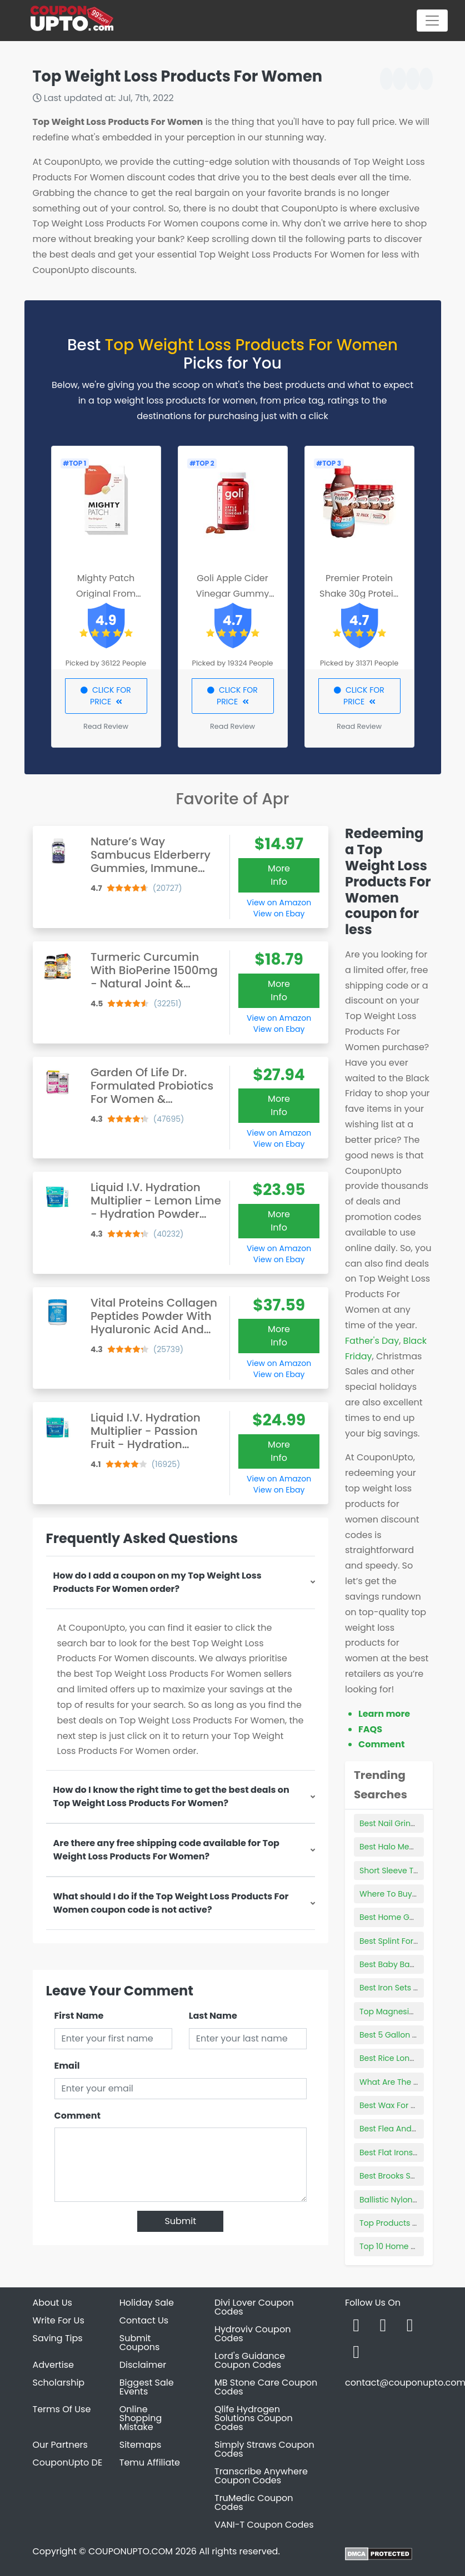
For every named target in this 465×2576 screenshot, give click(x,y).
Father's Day (372, 1340)
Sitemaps (140, 2444)
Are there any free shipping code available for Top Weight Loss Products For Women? (166, 1850)
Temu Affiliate (149, 2462)
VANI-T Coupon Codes (264, 2524)
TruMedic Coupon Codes (253, 2502)
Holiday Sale (146, 2302)
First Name (79, 2015)
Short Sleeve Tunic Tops (405, 1870)
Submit (180, 2221)
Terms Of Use (62, 2409)
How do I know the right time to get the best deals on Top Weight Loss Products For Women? (171, 1796)
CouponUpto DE (68, 2462)
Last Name (213, 2015)
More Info (279, 875)
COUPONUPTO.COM (130, 2551)
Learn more (384, 1713)
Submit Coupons (139, 2342)
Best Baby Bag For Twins (406, 1964)
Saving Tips (58, 2338)
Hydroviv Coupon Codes (252, 2334)
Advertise (53, 2364)
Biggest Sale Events (146, 2387)
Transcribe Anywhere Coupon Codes (261, 2476)
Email (67, 2065)
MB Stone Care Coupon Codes (265, 2387)
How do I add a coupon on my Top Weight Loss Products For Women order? (157, 1582)
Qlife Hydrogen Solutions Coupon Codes (253, 2418)
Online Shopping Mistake (140, 2418)
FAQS (370, 1729)
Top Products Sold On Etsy (409, 2223)
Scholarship (59, 2382)
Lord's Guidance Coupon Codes (249, 2360)
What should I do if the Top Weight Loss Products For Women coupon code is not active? (171, 1903)
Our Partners (60, 2444)
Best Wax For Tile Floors (403, 2105)
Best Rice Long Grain (398, 2058)
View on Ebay (278, 913)
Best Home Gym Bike (399, 1917)
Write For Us (58, 2320)
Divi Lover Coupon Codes (254, 2307)
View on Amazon (279, 902)
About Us (52, 2302)
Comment (77, 2115)
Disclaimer (142, 2364)
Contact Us (143, 2320)
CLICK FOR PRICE (106, 695)
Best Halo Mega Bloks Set (407, 1846)
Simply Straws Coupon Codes (264, 2449)
